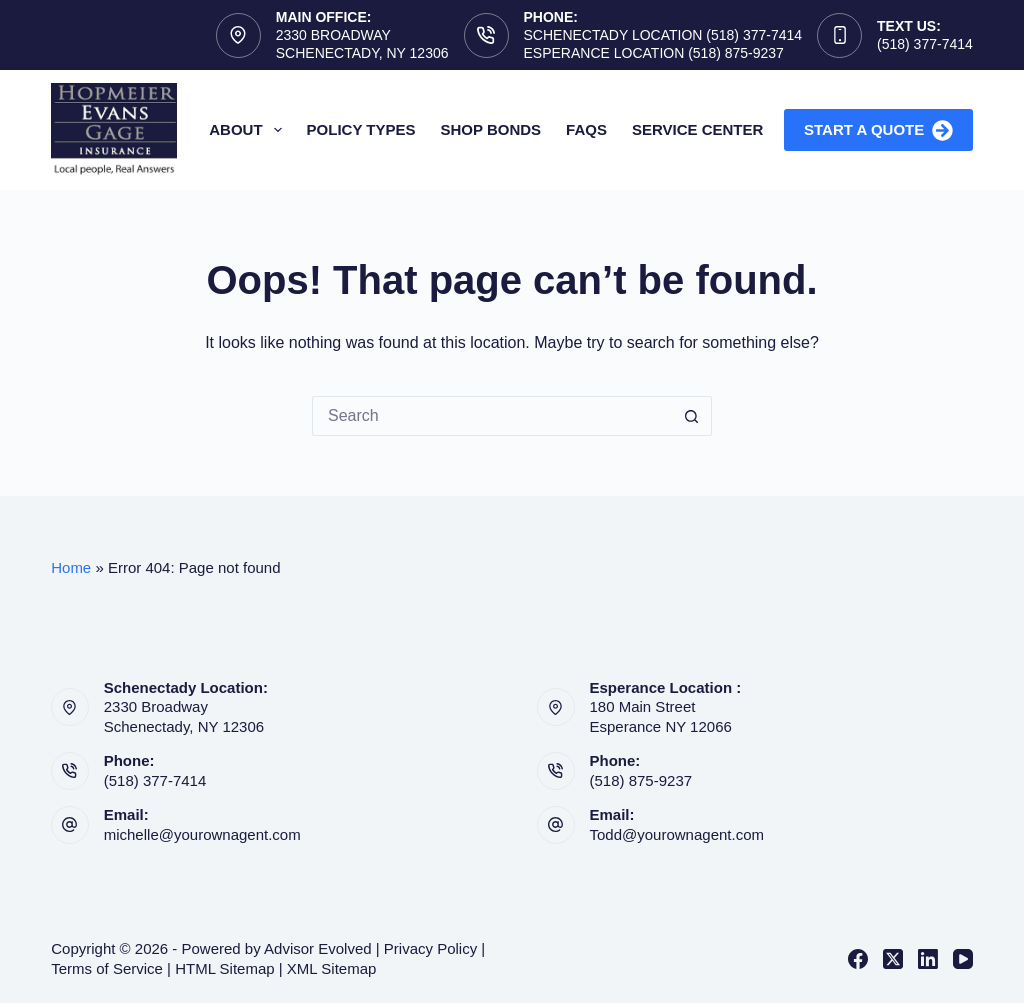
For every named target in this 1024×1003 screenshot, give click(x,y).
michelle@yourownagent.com (202, 834)
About (249, 130)
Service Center (697, 129)
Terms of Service (107, 968)
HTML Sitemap (224, 968)
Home (71, 567)
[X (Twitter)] (893, 959)
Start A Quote (878, 130)
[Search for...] (492, 416)
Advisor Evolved (318, 948)
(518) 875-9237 (641, 780)
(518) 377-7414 (925, 44)
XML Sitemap (331, 968)
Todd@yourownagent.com (677, 834)
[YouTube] (963, 959)
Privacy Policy (430, 948)
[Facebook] (858, 959)
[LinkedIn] (928, 959)
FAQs (586, 129)
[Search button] (692, 416)
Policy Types (361, 129)
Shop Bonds (491, 129)
